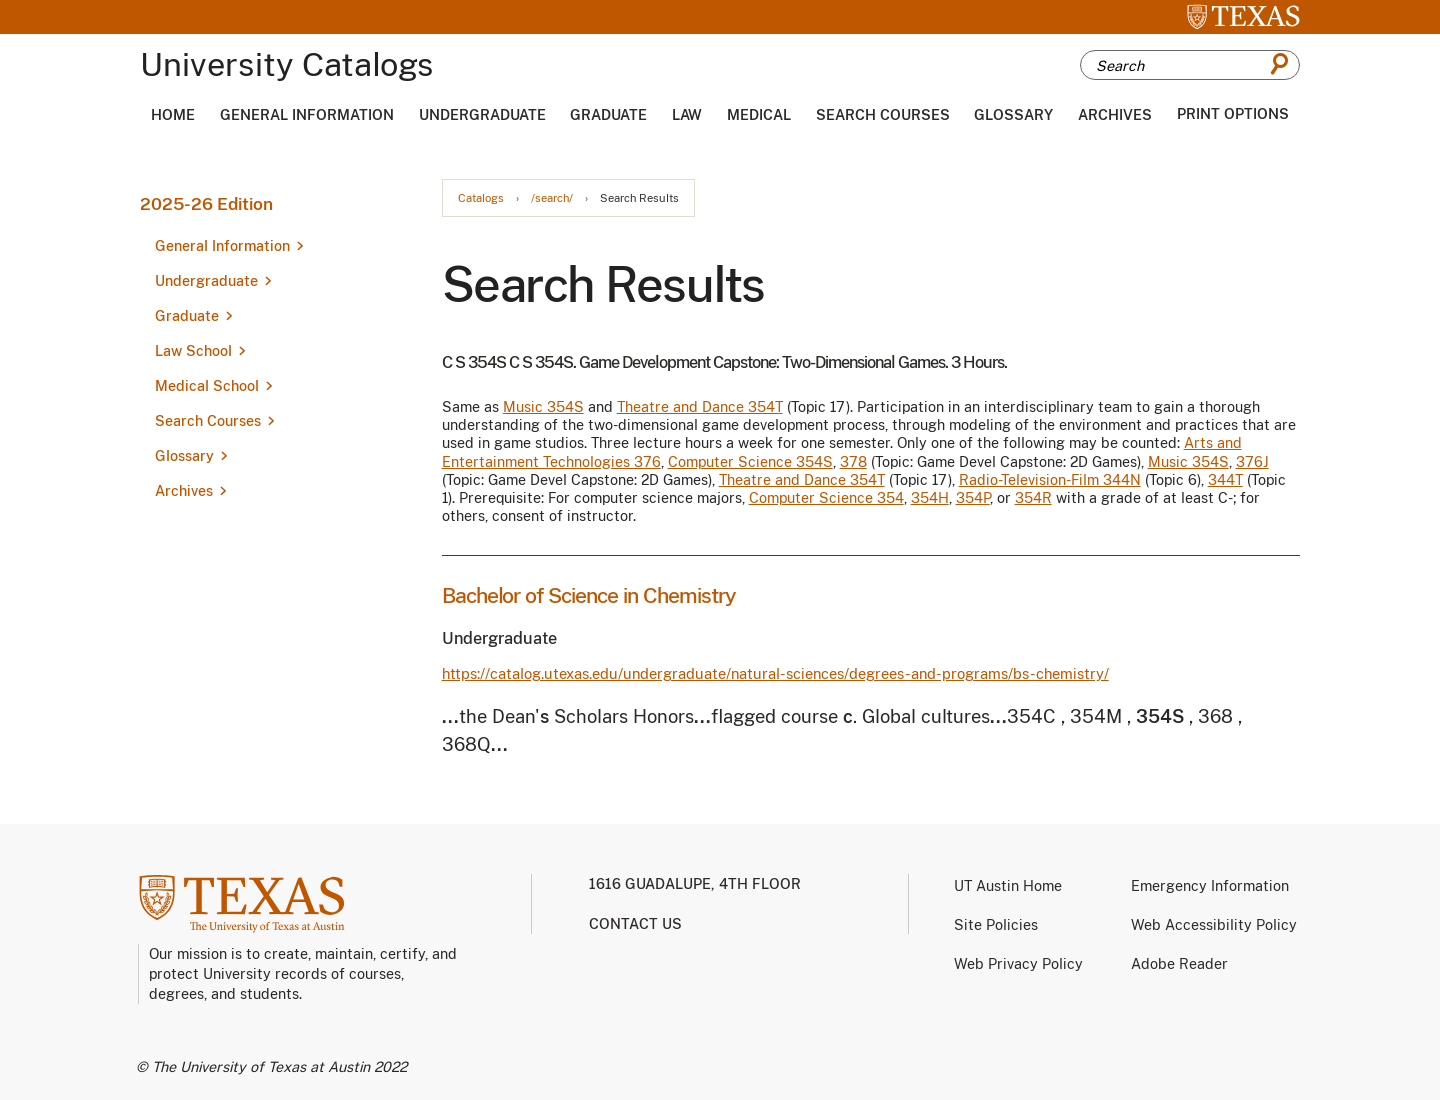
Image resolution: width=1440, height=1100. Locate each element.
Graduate (608, 115)
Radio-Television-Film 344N (1050, 480)
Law (687, 115)
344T (1225, 480)
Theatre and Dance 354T (700, 407)
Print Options (1233, 114)
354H (930, 498)
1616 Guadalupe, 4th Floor (695, 884)
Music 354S (543, 407)
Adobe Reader (1179, 964)
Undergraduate (482, 115)
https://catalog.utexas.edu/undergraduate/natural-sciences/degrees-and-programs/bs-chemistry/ (775, 673)
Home (173, 115)
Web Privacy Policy (1018, 964)
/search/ (552, 198)
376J (1252, 462)
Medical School (207, 386)
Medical (759, 115)
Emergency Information (1210, 886)
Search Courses (883, 115)
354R (1033, 498)
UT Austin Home (1008, 886)
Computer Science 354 (826, 498)
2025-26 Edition (206, 204)
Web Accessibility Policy (1214, 925)
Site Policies (996, 925)
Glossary (1013, 115)
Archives (1115, 115)
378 (853, 462)
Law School (193, 351)
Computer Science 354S (750, 462)
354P (973, 498)
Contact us (635, 924)
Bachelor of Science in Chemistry (589, 595)
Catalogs (481, 198)
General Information (307, 115)
